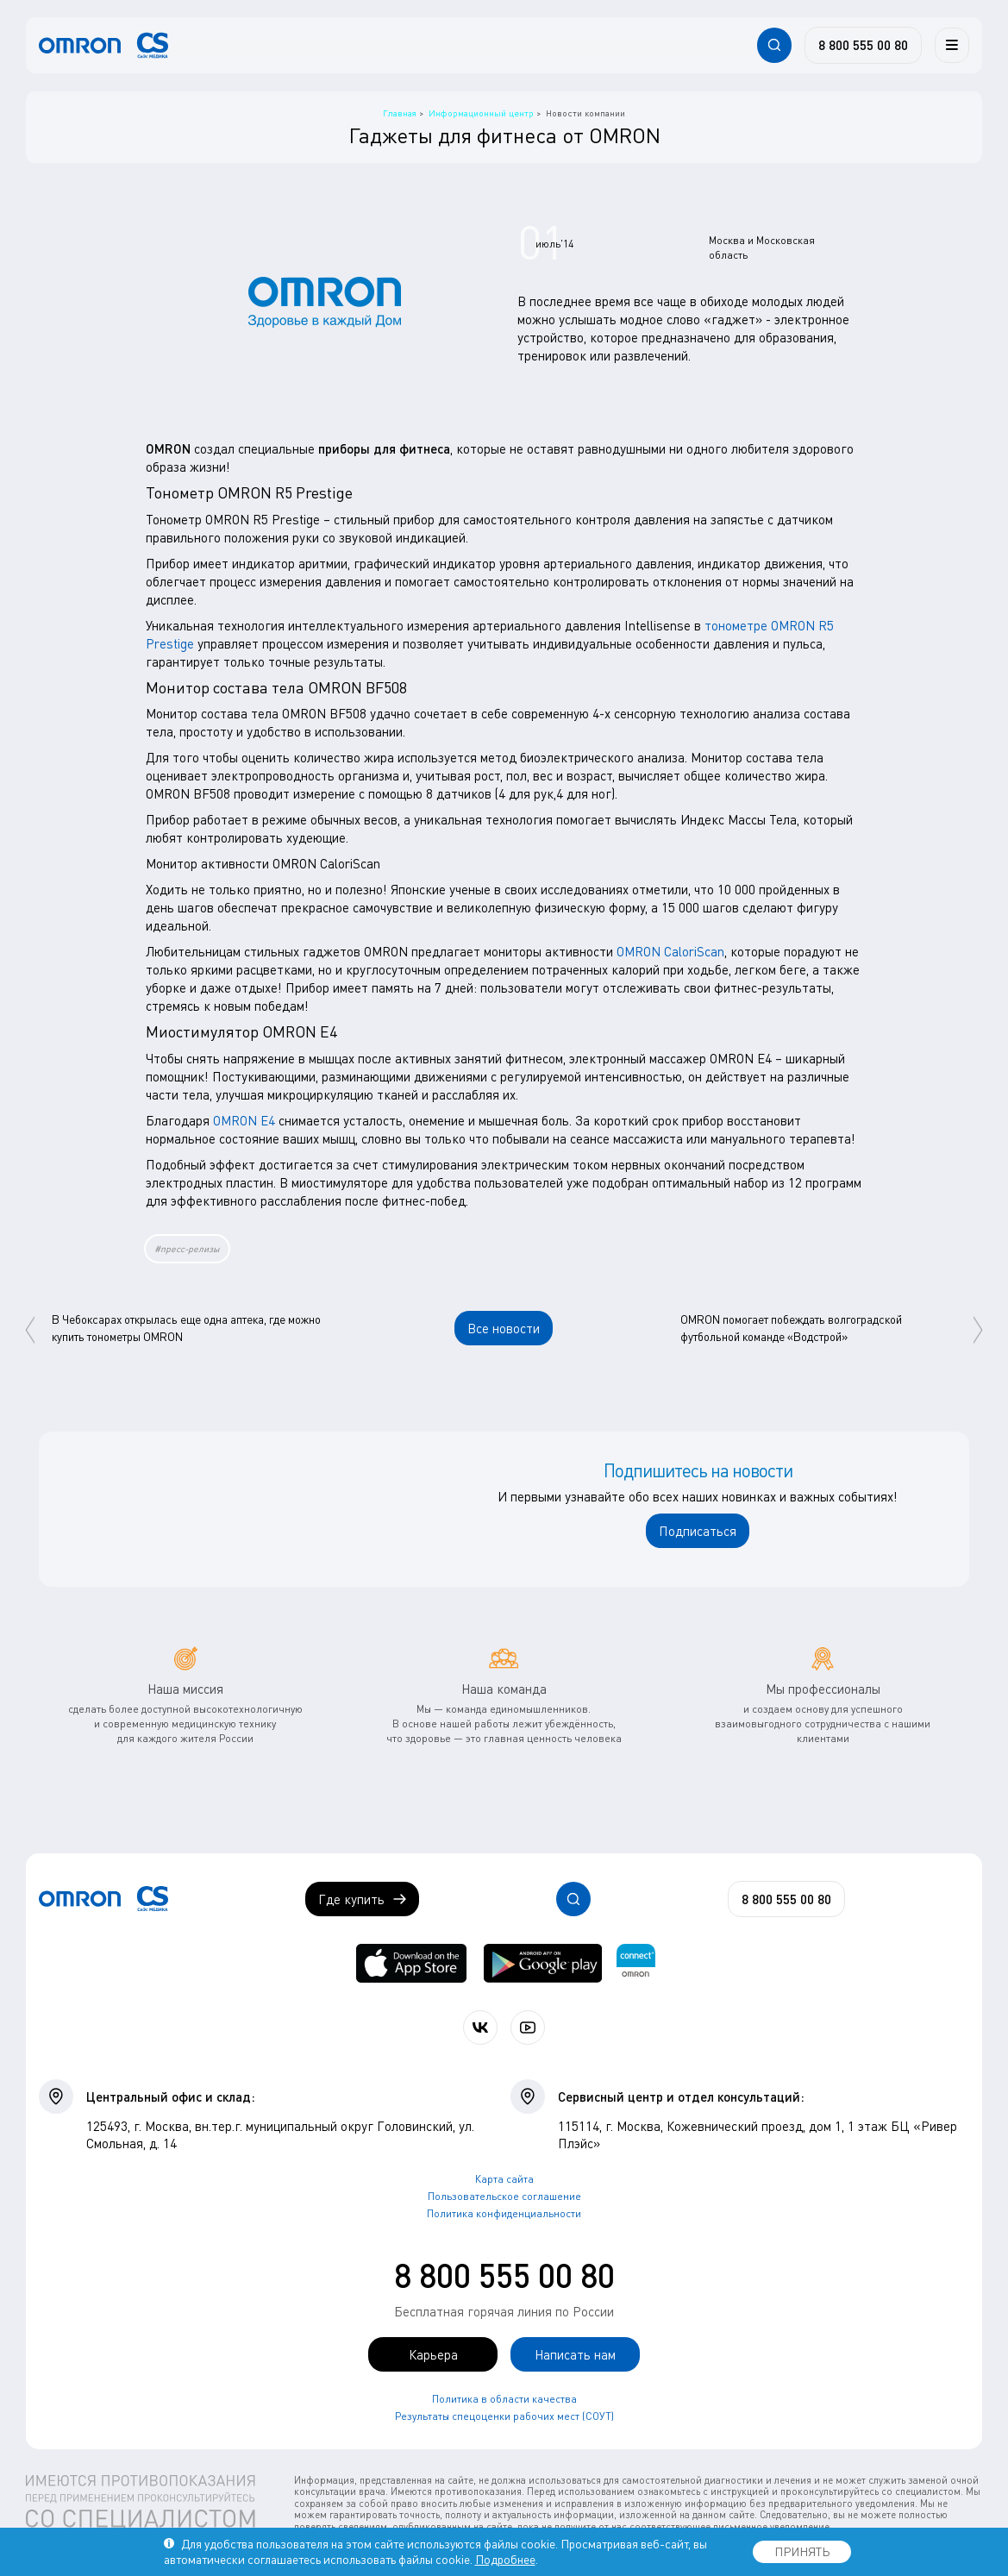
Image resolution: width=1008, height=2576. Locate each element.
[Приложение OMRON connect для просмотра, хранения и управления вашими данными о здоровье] (636, 1963)
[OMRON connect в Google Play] (543, 1963)
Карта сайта (504, 2178)
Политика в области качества (504, 2398)
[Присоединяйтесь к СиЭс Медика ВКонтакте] (480, 2027)
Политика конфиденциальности (504, 2213)
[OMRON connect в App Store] (411, 1963)
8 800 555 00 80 (504, 2275)
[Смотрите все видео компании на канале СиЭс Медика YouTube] (527, 2027)
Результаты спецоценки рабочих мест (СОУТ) (504, 2416)
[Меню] (952, 45)
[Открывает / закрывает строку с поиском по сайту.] (774, 45)
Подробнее (505, 2559)
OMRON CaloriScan (670, 951)
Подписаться (697, 1531)
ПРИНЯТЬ (802, 2551)
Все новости (503, 1328)
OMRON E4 (244, 1120)
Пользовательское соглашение (504, 2196)
